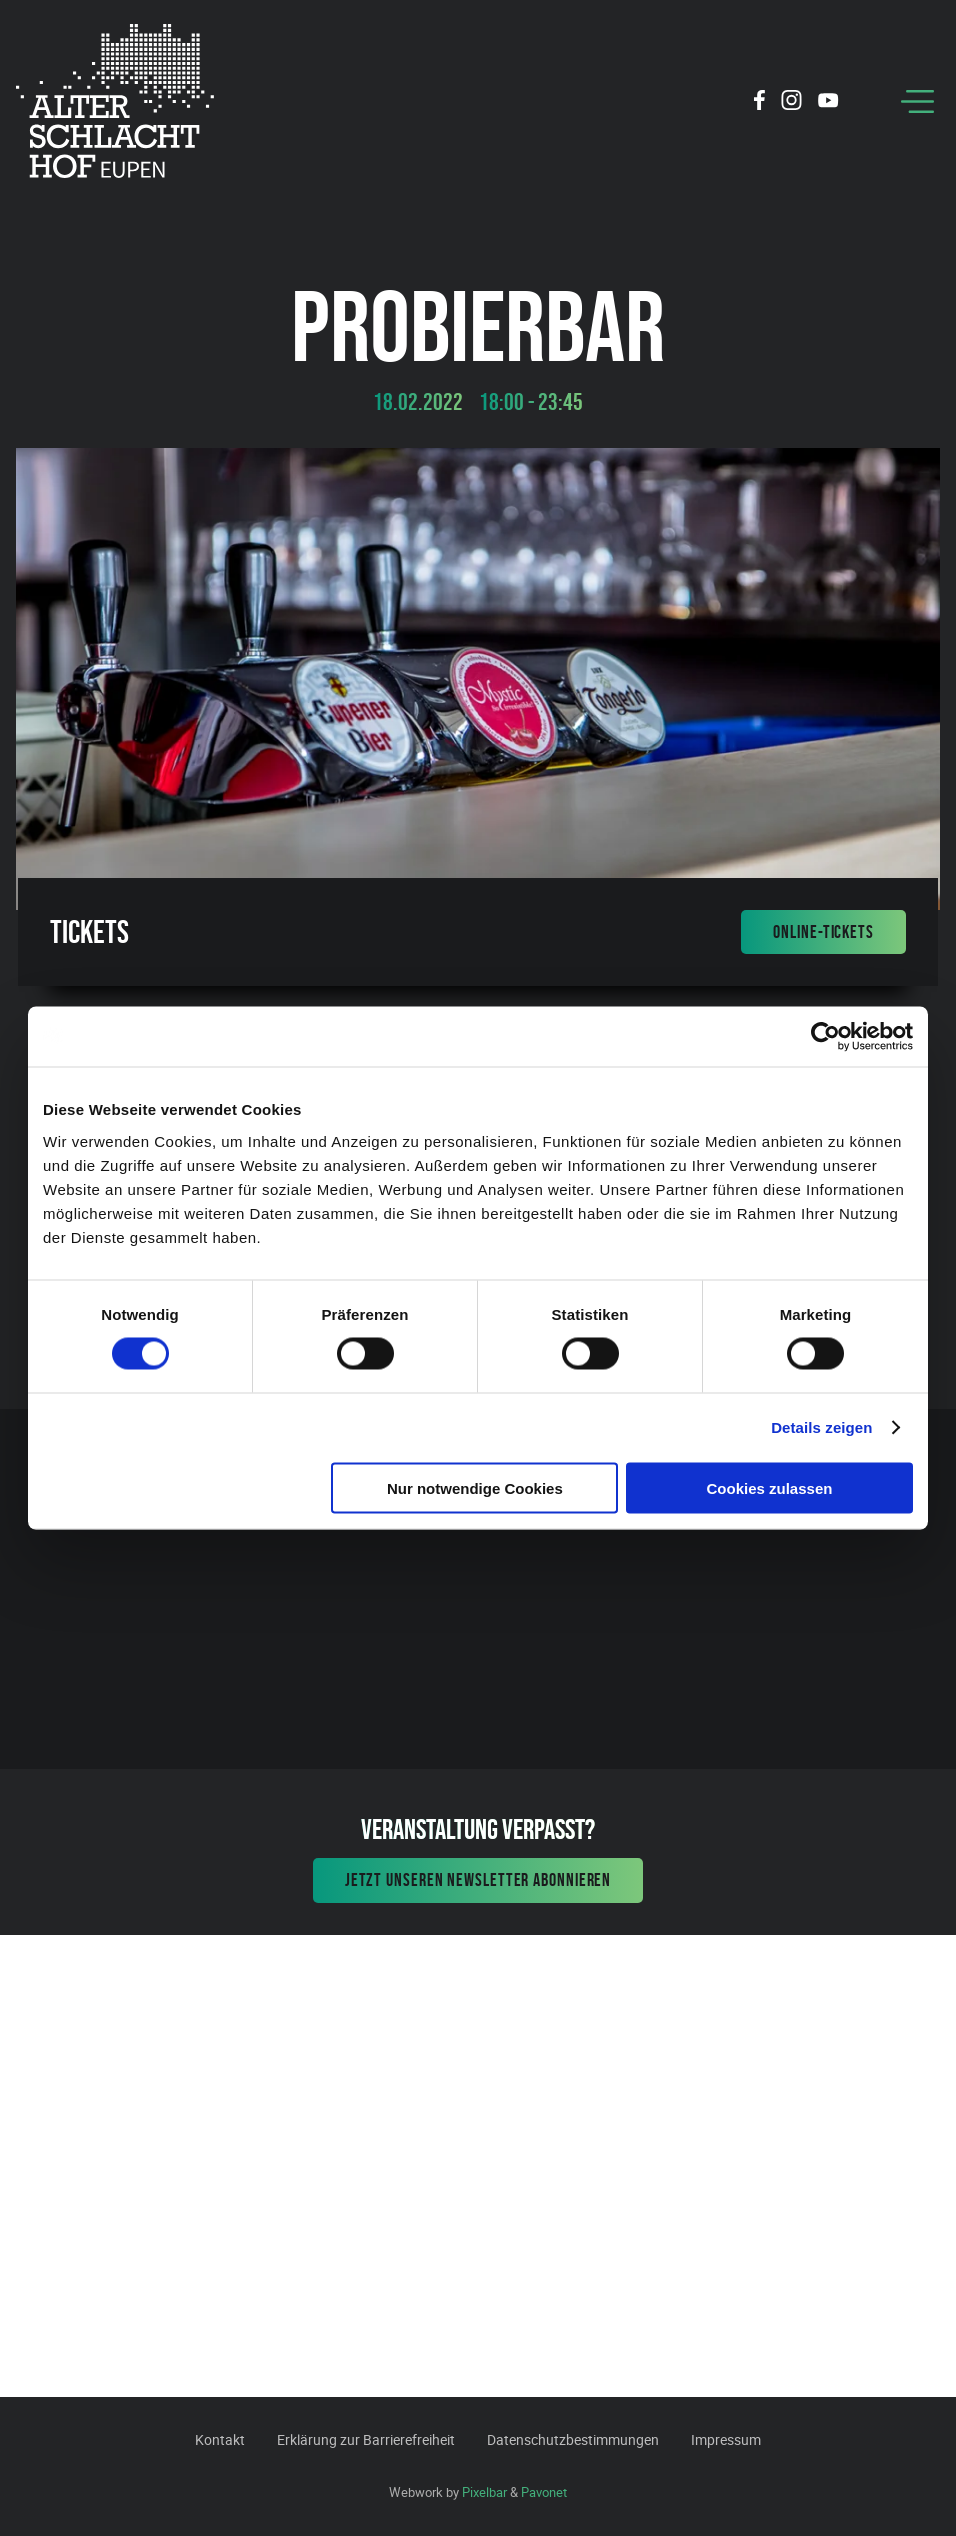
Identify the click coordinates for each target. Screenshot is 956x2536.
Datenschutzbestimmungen (573, 2439)
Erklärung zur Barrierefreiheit (366, 2439)
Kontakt (220, 2439)
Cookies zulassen (770, 1487)
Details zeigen (821, 1427)
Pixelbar (484, 2492)
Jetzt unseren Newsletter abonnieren (478, 1880)
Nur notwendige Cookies (475, 1487)
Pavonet (544, 2492)
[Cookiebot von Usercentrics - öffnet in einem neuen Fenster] (825, 1037)
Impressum (726, 2439)
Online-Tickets (823, 932)
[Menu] (917, 101)
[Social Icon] (759, 103)
